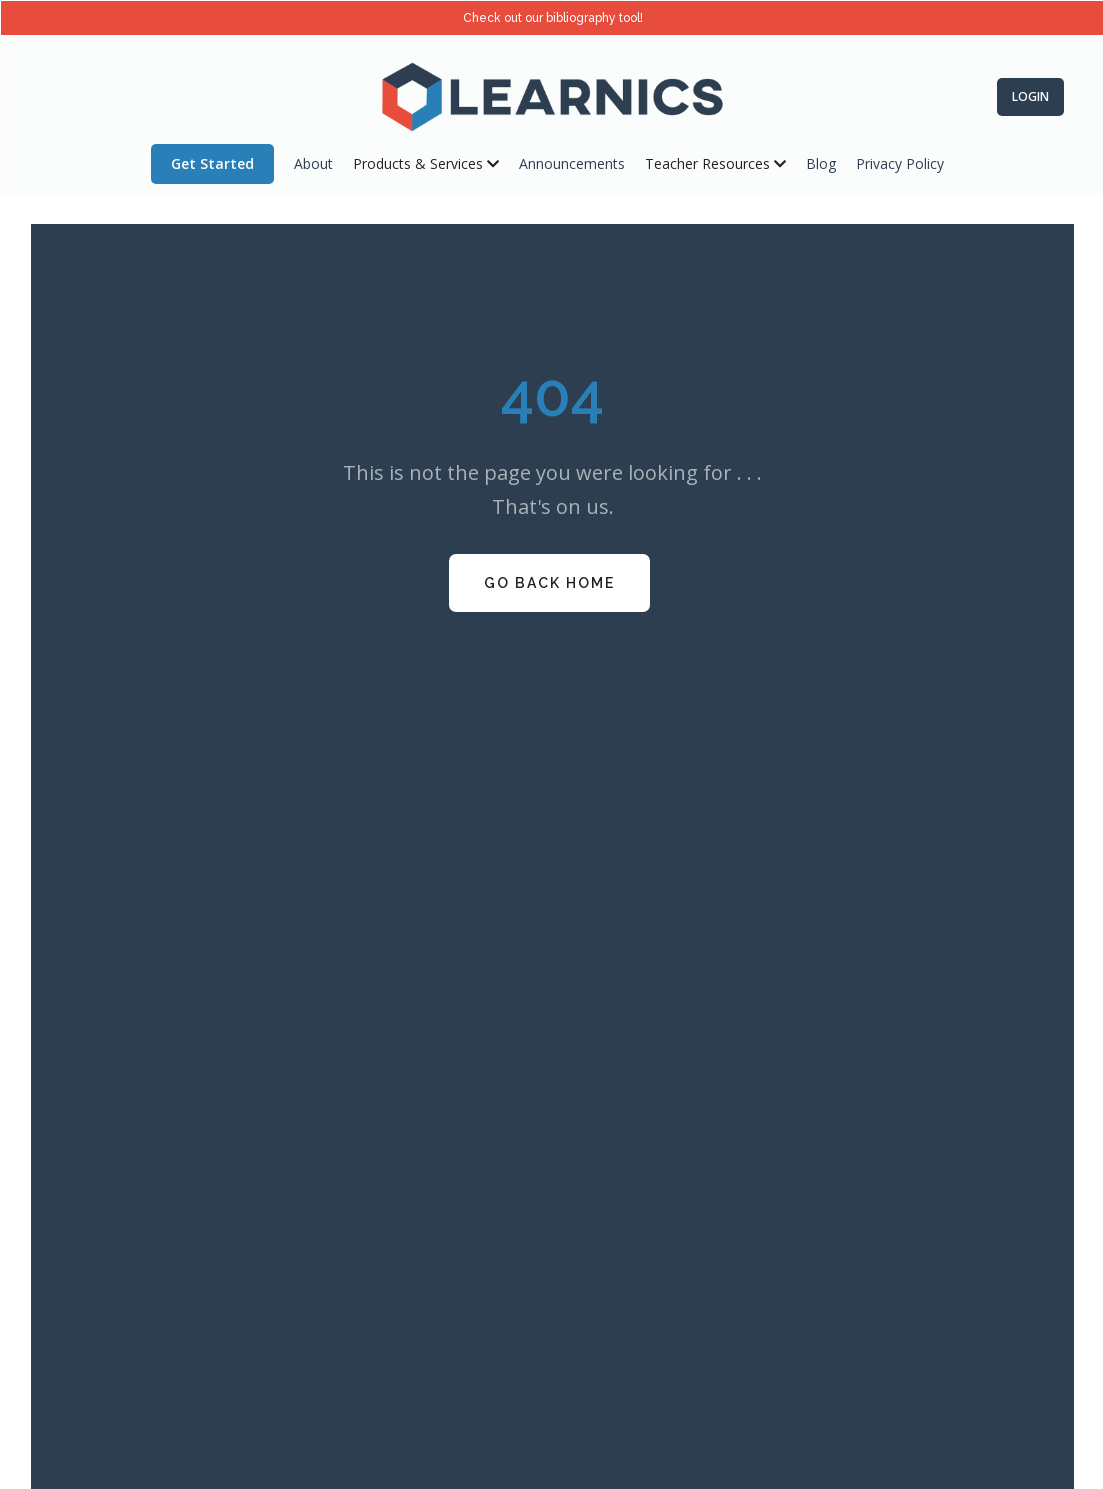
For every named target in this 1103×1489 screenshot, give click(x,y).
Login (1030, 96)
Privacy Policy (900, 163)
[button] (426, 164)
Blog (821, 163)
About (313, 163)
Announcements (572, 163)
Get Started (212, 163)
